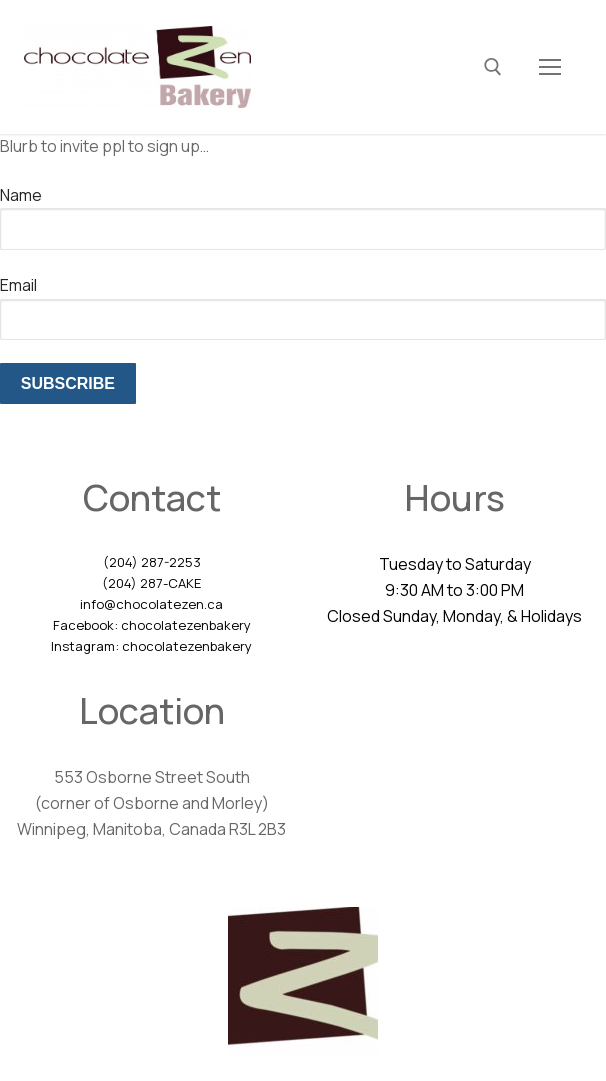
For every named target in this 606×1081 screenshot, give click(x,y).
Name (21, 195)
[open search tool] (493, 67)
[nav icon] (550, 67)
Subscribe (68, 383)
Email (18, 285)
